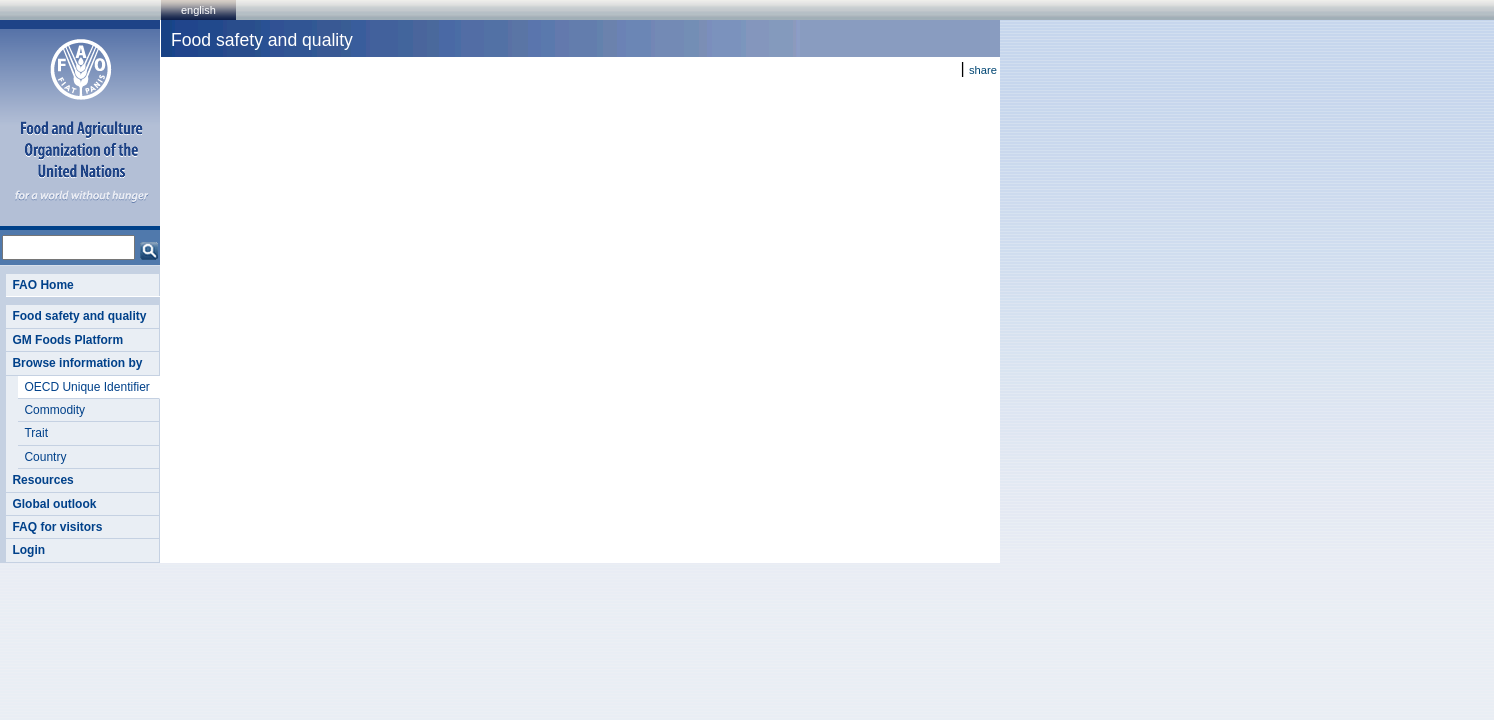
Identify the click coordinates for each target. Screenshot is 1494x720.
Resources (42, 480)
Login (28, 550)
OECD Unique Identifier (86, 387)
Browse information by (77, 363)
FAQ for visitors (57, 527)
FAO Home (42, 285)
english (198, 10)
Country (45, 457)
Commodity (54, 410)
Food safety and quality (79, 316)
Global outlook (54, 504)
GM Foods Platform (67, 340)
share (983, 70)
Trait (36, 433)
